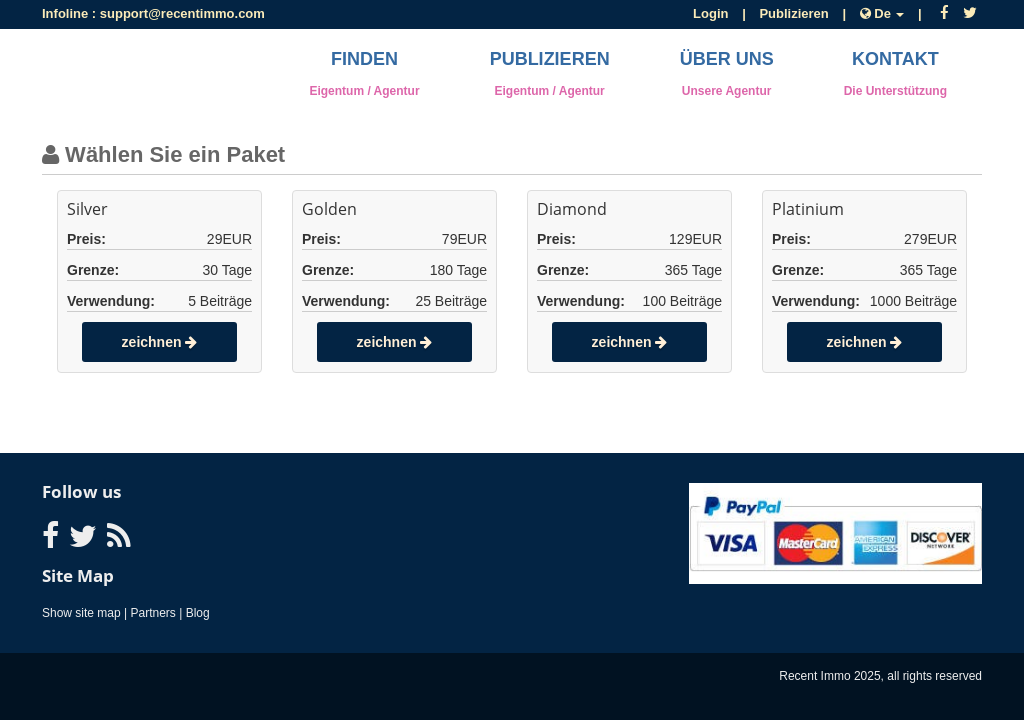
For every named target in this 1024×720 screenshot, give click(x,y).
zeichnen (160, 342)
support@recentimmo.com (182, 13)
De (884, 13)
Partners (153, 613)
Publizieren (793, 13)
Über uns (727, 73)
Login (710, 13)
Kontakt (895, 73)
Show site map (81, 613)
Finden (364, 73)
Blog (198, 613)
